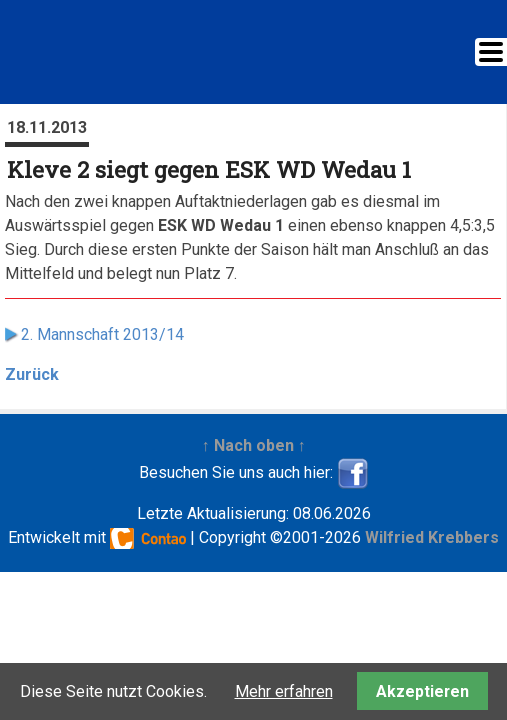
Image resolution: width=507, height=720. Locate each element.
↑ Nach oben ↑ (254, 445)
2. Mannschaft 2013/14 (102, 334)
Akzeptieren (422, 691)
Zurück (32, 374)
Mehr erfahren (284, 691)
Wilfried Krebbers (432, 537)
